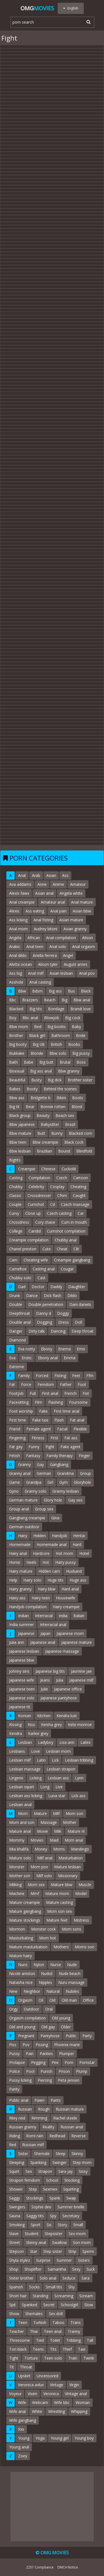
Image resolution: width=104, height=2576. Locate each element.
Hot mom (64, 1553)
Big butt (46, 1062)
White (37, 2411)
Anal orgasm (83, 946)
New (13, 1991)
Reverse (78, 2135)
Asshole (16, 982)
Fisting (60, 1375)
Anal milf (36, 973)
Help (13, 1580)
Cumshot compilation (66, 1231)
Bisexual (16, 1071)
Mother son (19, 1875)
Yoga (40, 2438)
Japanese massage (62, 1651)
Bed (37, 1026)
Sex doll (56, 2313)
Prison (64, 2071)
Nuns (22, 1964)
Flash (59, 1420)
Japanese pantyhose (58, 1697)
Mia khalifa (19, 1849)
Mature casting (59, 1902)
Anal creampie (22, 902)
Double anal (20, 1322)
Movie (42, 1831)
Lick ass (78, 1795)
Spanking (38, 2162)
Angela (15, 937)
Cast (41, 1277)
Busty (36, 1080)
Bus (71, 991)
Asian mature (71, 919)
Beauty (43, 1115)
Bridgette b (40, 1097)
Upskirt (24, 2375)
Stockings (34, 2198)
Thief (67, 2349)
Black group (20, 1115)
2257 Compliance (40, 2567)
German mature (23, 1500)
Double (15, 1304)
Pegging (38, 2062)
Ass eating (35, 911)
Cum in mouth (74, 1222)
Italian (78, 1615)
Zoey (22, 2455)
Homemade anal (52, 1544)
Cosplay (57, 1186)
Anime (58, 884)
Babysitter (50, 1124)
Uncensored (47, 2375)
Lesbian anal (20, 1804)
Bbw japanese (22, 1124)
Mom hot (47, 1938)
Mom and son (21, 1822)
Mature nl (76, 1831)
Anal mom (18, 928)
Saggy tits (35, 2215)
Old (52, 2000)
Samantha (57, 2269)
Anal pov (87, 973)
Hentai (79, 1535)
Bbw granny (68, 1071)
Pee (55, 2062)
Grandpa (33, 1482)
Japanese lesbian (24, 1651)
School (52, 2180)
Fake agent (70, 1446)
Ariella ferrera (45, 955)
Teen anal (53, 2331)
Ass (65, 875)
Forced (42, 1375)
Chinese (48, 1168)
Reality (48, 2126)
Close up (33, 1213)
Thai (34, 2331)
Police (14, 2071)
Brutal (65, 1062)
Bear (30, 1106)
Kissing (15, 1724)
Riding (14, 2135)
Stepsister (53, 2233)
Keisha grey (51, 1724)
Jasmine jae (81, 1671)
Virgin (74, 2384)
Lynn (79, 1777)
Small (78, 2224)
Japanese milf (81, 1680)
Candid (35, 1231)
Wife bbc (62, 2402)
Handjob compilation (28, 1606)
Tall (90, 2340)
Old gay (48, 2026)
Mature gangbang (25, 1911)
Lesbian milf (20, 1760)
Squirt (14, 2171)
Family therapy (59, 1455)
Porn (69, 2062)
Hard (77, 1544)
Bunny (57, 1133)
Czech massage (75, 1204)
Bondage (56, 1008)
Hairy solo (32, 1580)
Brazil (70, 1124)
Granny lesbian (65, 1491)
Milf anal (44, 1858)
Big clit (39, 1044)
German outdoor (24, 1526)
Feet (76, 1375)
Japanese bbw (21, 1660)
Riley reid (17, 2118)
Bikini (61, 1097)
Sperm (88, 2251)
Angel (68, 955)
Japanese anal (42, 1642)
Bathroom (60, 1035)
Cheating (78, 1186)
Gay (40, 1464)
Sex (29, 2171)
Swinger (59, 2162)
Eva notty (26, 1348)
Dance (32, 1295)
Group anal (19, 1509)
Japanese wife (21, 1680)
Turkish (39, 2322)
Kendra (15, 1733)
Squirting (71, 2189)
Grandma (65, 1473)
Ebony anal (48, 1357)
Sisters (84, 2260)
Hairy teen (41, 1597)
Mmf (35, 1893)
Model (81, 1893)
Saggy (14, 2198)
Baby (76, 1026)
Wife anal (17, 2411)
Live (59, 1786)
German (44, 1473)
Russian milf (33, 2144)
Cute (46, 1248)
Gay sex (75, 1500)
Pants (55, 2100)
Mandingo (80, 1849)
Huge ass (78, 1580)
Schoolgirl (69, 2304)
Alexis (14, 911)
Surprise (43, 2260)
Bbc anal (30, 1017)
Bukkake (16, 1053)
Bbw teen (17, 1142)
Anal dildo (18, 955)
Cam (13, 1260)
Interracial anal (53, 1624)
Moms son (84, 1946)
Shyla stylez (19, 2260)
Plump (81, 2071)
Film (38, 1402)
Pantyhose (50, 2035)
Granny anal (20, 1473)
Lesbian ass (58, 1777)
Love (35, 1751)
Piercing (45, 2080)
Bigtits (15, 1160)
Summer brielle (70, 2207)
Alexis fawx (19, 893)
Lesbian (25, 1742)
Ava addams (20, 884)
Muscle (84, 1884)
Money (41, 1849)
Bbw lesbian (20, 1151)
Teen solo (53, 2358)
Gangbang (59, 1464)
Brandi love (80, 1008)
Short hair (18, 2295)
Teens (38, 2349)
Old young (61, 2018)
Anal (22, 875)
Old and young (22, 2026)
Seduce (68, 2278)
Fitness (38, 1437)
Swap (71, 2198)
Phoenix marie (67, 2044)
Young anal (19, 2447)
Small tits (54, 2287)
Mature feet (57, 1920)
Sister (23, 2153)
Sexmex (50, 2189)
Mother (69, 1822)
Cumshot (36, 1204)
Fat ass (70, 1437)
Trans (75, 2322)
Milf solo (44, 1875)
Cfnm (62, 1195)
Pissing (41, 2044)
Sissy (83, 2171)
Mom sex (36, 1884)
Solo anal (48, 2278)
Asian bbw (82, 911)
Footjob (16, 1393)
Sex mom (77, 2233)
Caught (79, 1195)
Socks (34, 2287)
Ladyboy (45, 1742)
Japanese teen (22, 1689)
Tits (53, 2349)
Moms (59, 1849)
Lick (55, 1760)
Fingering (17, 1437)
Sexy (76, 2269)
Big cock (72, 1017)
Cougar (67, 1268)
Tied (40, 2340)
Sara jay (65, 2171)
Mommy (16, 1840)
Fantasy (33, 1455)
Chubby (15, 1186)
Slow (88, 2304)
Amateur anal (53, 902)
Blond (77, 1106)
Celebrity (36, 1186)
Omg (37, 8)
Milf (56, 1813)
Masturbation (71, 1858)
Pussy (14, 2053)
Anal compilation (61, 937)
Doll (78, 1322)
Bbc (12, 1000)
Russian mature (70, 2109)
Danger (15, 1331)
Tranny (74, 2331)
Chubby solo (20, 1277)
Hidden (39, 1535)
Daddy (56, 1286)
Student (32, 2233)
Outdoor (31, 2009)
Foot (82, 1384)
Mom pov (39, 1866)
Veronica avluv (31, 2384)
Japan (45, 1633)
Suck (91, 2269)
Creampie (26, 1168)
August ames (75, 964)
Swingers (17, 2207)
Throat (26, 2367)
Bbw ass (16, 1097)
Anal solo (57, 946)
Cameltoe (18, 1268)
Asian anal (44, 893)
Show (14, 2313)
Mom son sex (59, 1911)
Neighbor (32, 1991)
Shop (13, 2269)
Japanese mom (70, 1633)
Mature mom (57, 1893)
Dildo (72, 1295)
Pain (30, 2053)
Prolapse (17, 2062)
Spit (12, 2304)
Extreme (16, 1366)
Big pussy (81, 1053)
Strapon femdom (24, 2180)
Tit (11, 2367)
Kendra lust (67, 1715)
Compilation (39, 1177)
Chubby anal (66, 1240)
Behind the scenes (60, 1088)
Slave (14, 2233)
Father (66, 1384)
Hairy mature (20, 1571)
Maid (54, 1840)
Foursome (78, 1402)
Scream (86, 2295)
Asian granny (75, 928)
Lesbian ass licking (25, 1795)
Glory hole (53, 1500)
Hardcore (41, 1553)
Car (81, 1213)
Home (14, 1562)
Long (44, 1786)
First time (17, 1420)
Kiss (31, 1724)
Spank (54, 2198)
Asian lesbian (61, 973)
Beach (49, 1000)
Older (66, 2026)
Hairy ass (17, 1597)
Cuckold (69, 1168)
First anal (50, 1393)
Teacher (16, 2331)
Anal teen (34, 946)
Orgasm (25, 2000)
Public (71, 2035)
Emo (81, 1348)
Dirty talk (37, 1331)
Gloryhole (82, 1482)
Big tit (14, 1106)
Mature (40, 1813)
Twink (88, 2358)
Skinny (77, 2153)
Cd (52, 1204)
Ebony (46, 1348)
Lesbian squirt (21, 1786)
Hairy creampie (66, 1606)
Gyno (14, 1491)
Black (86, 991)
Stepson (16, 2251)
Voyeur (15, 2393)
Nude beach (69, 1973)
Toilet (55, 2340)
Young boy (84, 2438)
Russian (25, 2109)
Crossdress (19, 1222)
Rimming (39, 2118)
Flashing (55, 1402)
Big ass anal (41, 1071)
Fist (86, 1393)
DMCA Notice (67, 2567)
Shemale (42, 2153)
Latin (41, 1760)
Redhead (57, 2135)
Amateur (78, 884)
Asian (51, 875)
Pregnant (26, 2035)
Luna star (56, 1795)
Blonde (37, 1053)
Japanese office (68, 1689)
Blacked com (80, 1133)
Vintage (56, 2384)
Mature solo (20, 1858)
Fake (43, 1411)
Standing (40, 2295)
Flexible (80, 1429)
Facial (62, 1429)
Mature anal (20, 1831)
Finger (84, 1455)
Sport (35, 2224)
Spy (53, 2215)
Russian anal (71, 2126)
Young (23, 2438)
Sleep (60, 2153)
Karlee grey (38, 1733)
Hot (45, 1562)
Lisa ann (66, 1742)
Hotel (84, 1553)
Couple (15, 1204)
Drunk (14, 1295)
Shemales (34, 2313)
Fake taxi (40, 1420)
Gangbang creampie (27, 1517)
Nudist (47, 1973)
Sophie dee (41, 2207)
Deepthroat (19, 1313)
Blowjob (51, 1017)
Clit (76, 1248)
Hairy (22, 1535)
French (70, 1393)
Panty (14, 2089)
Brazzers (30, 1000)
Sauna (14, 2215)
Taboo (58, 2322)
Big (64, 1000)
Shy (71, 2287)
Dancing (58, 1331)
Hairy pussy (65, 1562)
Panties (46, 2053)
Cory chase (45, 1222)
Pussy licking (20, 2080)
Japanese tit (19, 1706)
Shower (16, 2189)
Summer (64, 2260)
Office (88, 2000)
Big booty (18, 1044)
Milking (15, 1884)
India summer (21, 1624)
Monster (16, 1866)
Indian (23, 1615)
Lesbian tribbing (79, 1760)
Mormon (17, 1929)
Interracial (44, 1615)
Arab (36, 875)
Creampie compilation (29, 1240)
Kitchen (43, 1715)
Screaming (63, 2295)
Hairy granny (20, 1589)
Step (33, 2189)
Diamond (17, 1340)
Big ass (55, 991)
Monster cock (43, 1929)
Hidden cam (49, 1571)
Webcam (40, 2402)
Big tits (35, 1008)
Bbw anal (81, 1000)
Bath (13, 1062)
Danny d (43, 1313)
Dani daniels (80, 1304)
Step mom (82, 2162)
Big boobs (56, 1026)
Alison (87, 937)
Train (72, 2358)
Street (14, 2242)
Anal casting (40, 982)
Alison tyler (48, 964)
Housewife (65, 1597)
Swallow (59, 2242)
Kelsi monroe (80, 1724)
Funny (34, 1446)
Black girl (37, 1035)
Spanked (29, 2304)
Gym (63, 1482)
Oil (41, 2000)
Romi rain (34, 2135)
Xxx (21, 2429)
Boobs (74, 1044)
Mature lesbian (67, 1866)
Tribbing (73, 2340)
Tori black (18, 2349)
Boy (12, 1017)
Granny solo (35, 1491)
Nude (72, 1964)
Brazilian (44, 1151)
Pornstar (87, 2062)
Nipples (45, 1982)
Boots (77, 1097)
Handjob (59, 1535)
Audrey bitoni (45, 928)
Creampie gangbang (72, 1260)
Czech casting (59, 1213)
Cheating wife (36, 1260)
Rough (44, 2109)
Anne (42, 884)
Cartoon (80, 1177)
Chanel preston (22, 1248)
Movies (37, 1840)
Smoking (17, 2224)
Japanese (26, 1633)
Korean (24, 1715)
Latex (85, 1742)
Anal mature (82, 902)
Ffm (89, 1375)
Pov (25, 2044)
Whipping (79, 2411)
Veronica (51, 2393)
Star (33, 2251)
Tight (13, 2358)
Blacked (16, 1008)
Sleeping (16, 2162)
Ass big (15, 973)
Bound (64, 1151)
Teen (22, 2322)
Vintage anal (76, 2393)
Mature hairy (20, 1955)
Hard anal (70, 1589)
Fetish (14, 1455)
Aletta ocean (20, 964)
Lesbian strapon (61, 1769)
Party (87, 2035)
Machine (16, 1893)
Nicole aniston (22, 1973)
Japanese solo (21, 1697)
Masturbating (21, 1938)
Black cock (73, 1142)
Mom (23, 1813)
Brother (16, 1035)
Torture (31, 2358)
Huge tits (55, 1580)
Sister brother (21, 2278)
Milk (57, 1831)
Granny (24, 1464)
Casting (15, 1177)
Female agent (38, 1429)
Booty (32, 1088)
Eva (12, 1357)
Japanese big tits (50, 1671)
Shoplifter (33, 2269)
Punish (46, 2071)
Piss (12, 2044)
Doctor (38, 1286)
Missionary (67, 1875)
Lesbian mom (58, 1751)
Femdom (45, 1384)
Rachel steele (65, 2118)
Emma (69, 1357)
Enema (64, 1348)
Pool (30, 2071)
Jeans (45, 1680)
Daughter (76, 1286)
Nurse (55, 1964)
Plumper (66, 2053)
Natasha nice (21, 1982)
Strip (72, 2251)
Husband (74, 1571)
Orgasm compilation (27, 2018)
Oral (49, 2009)
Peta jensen (68, 2080)
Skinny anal (36, 2242)
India (63, 1615)
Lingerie (16, 1777)
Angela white (71, 893)
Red (12, 2144)
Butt (41, 1133)
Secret (49, 2304)
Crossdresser (39, 1195)
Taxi (81, 2349)
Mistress (81, 1920)
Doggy (63, 1313)
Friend (14, 1429)
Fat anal (77, 1420)
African (33, 937)
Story (62, 2224)
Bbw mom (18, 1026)
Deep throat (82, 1331)
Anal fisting (43, 919)
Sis (49, 2224)
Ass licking (18, 919)
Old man (69, 2000)
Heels (31, 1562)
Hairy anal (18, 1553)
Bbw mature (20, 1133)
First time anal (66, 1411)
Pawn (39, 2100)
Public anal (18, 2100)
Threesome (19, 2340)
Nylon (39, 1964)
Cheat (62, 1248)
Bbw (22, 991)
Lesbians (17, 1751)
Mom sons (71, 1929)
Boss (81, 1062)
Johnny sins (19, 1671)
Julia (59, 1680)
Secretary (70, 2215)
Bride (80, 1035)
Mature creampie (24, 1902)
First (54, 1437)
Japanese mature (76, 1642)
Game (14, 1482)
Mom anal (74, 1840)
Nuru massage (71, 1982)
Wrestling (56, 2411)
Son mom (82, 2242)
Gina (55, 1517)
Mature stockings (24, 1920)
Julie (44, 1689)
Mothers (61, 1946)
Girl (50, 1482)
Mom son (74, 1813)
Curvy (14, 1213)
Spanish (16, 2287)
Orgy (13, 2009)
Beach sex (64, 1115)
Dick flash (52, 1295)
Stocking (72, 2180)
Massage (48, 1822)
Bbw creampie (45, 1142)
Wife (22, 2402)
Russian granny (22, 2126)
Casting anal (44, 1268)
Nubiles (72, 1991)
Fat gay (15, 1446)
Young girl (60, 2438)
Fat (12, 1384)
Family (24, 1375)
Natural (53, 1991)
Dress (63, 1322)
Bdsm (37, 991)
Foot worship (21, 1411)
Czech (61, 1177)
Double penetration (45, 1304)
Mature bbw (61, 1884)
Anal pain (58, 911)
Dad (22, 1286)
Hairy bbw (46, 1589)
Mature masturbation (28, 1946)
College (15, 1231)
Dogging (44, 1322)
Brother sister (80, 1080)
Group (85, 1473)
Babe (28, 1062)
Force (26, 1384)
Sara (86, 2278)
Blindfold (84, 1151)
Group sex (44, 1509)
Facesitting (19, 1402)
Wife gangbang (22, 2420)
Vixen (32, 2393)
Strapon (45, 2171)
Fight (49, 1446)
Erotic (27, 1357)
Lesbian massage (24, 1769)
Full (33, 1393)
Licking (35, 1777)
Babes (15, 1088)
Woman (83, 2402)
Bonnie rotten (52, 1106)
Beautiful (17, 1080)
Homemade (20, 1544)
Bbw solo (57, 1053)
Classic (15, 1195)
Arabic (14, 946)
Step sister (52, 2251)
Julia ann (16, 1642)
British (56, 1044)
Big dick (55, 1080)
